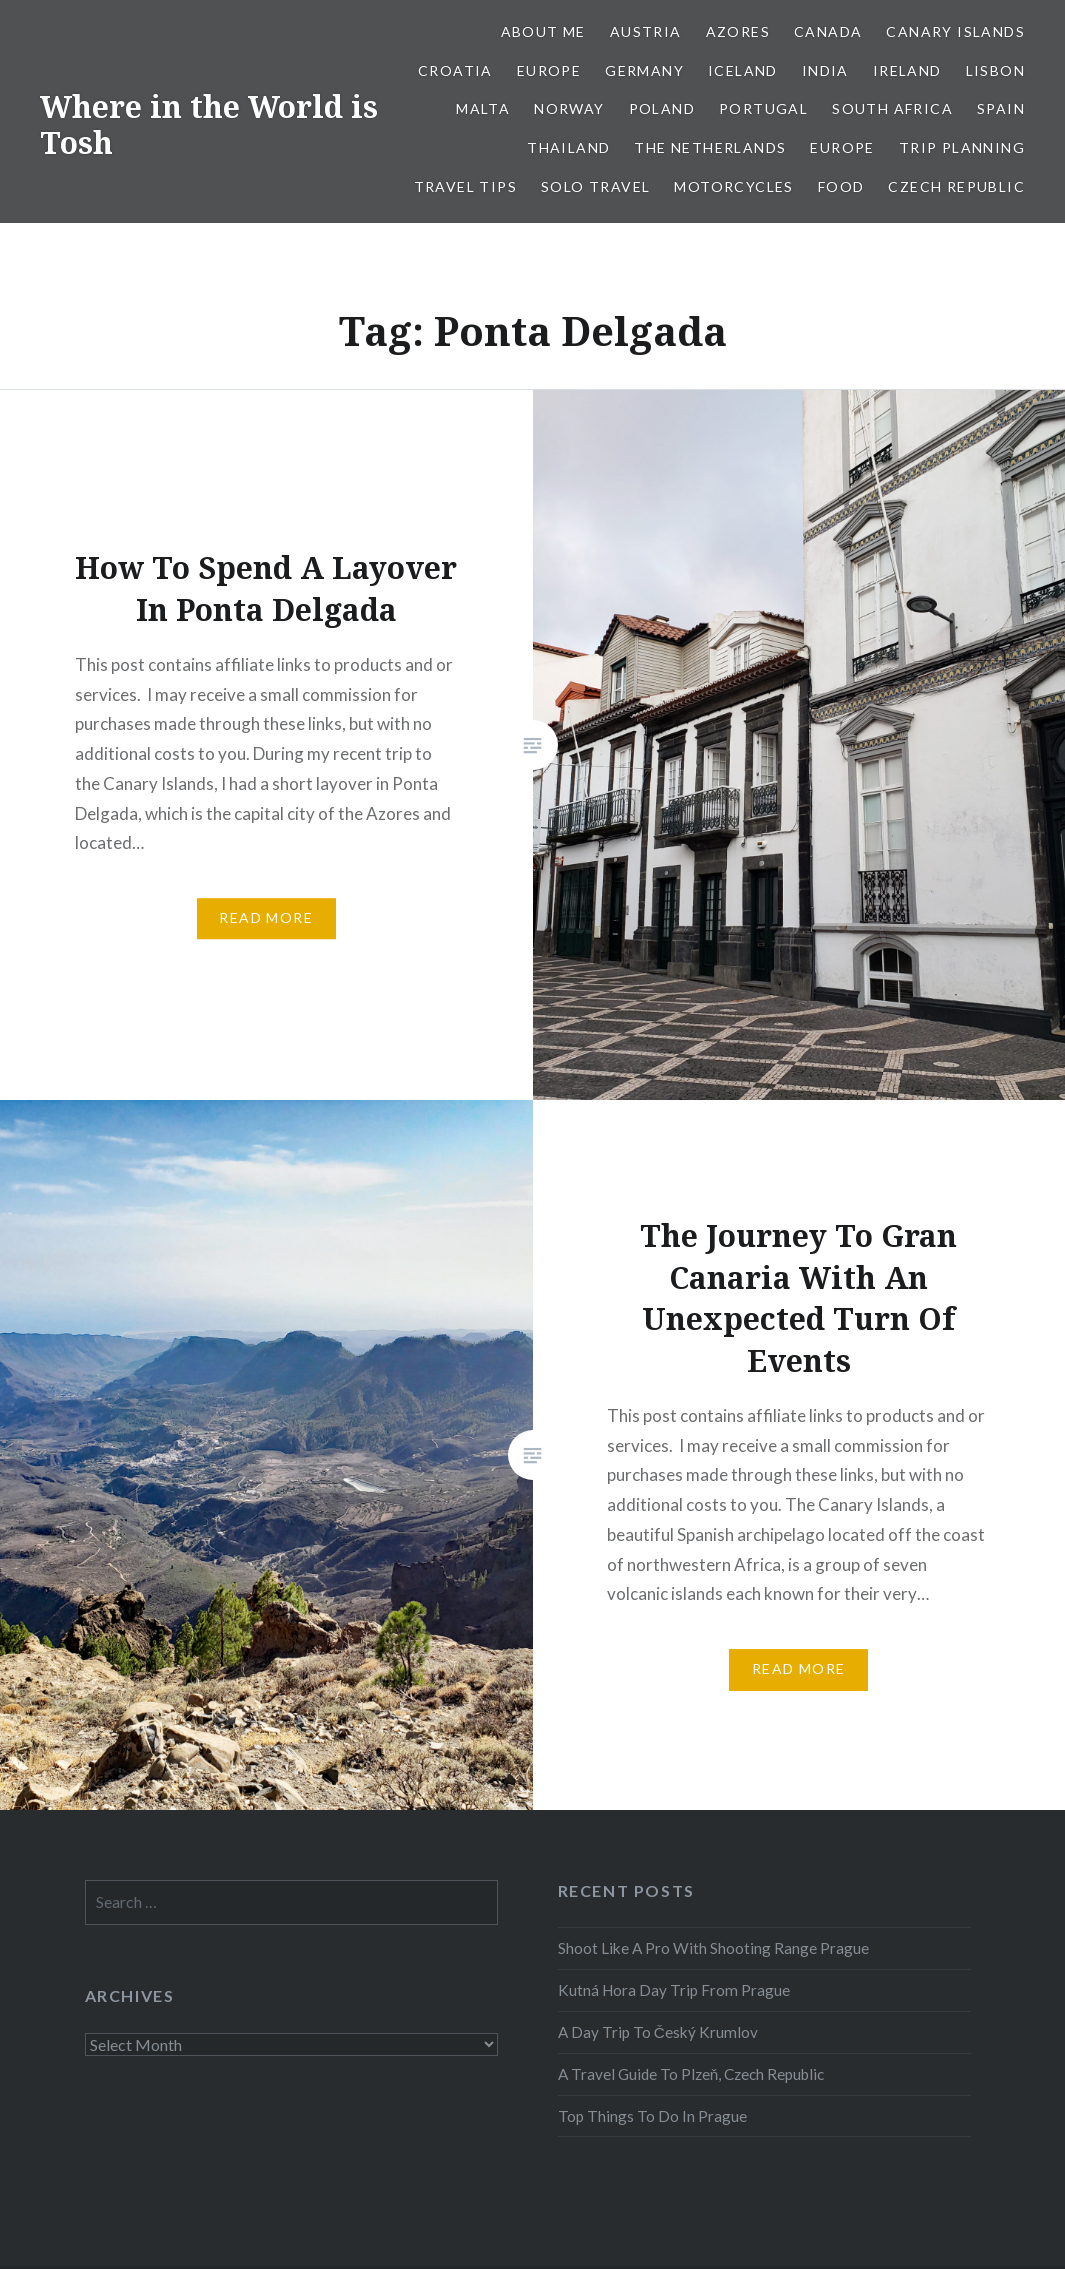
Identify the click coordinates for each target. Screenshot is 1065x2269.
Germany (644, 70)
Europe (549, 70)
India (825, 70)
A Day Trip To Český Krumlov (658, 2032)
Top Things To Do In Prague (652, 2116)
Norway (569, 108)
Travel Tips (465, 186)
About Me (543, 31)
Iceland (743, 70)
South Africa (892, 108)
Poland (662, 108)
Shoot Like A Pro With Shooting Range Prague (713, 1948)
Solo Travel (595, 186)
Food (841, 186)
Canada (828, 31)
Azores (738, 31)
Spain (1001, 108)
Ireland (907, 70)
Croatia (455, 70)
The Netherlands (710, 147)
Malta (483, 108)
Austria (646, 31)
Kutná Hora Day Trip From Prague (674, 1990)
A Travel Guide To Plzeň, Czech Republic (691, 2074)
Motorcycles (733, 186)
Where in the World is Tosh (209, 124)
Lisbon (995, 70)
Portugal (763, 108)
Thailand (568, 147)
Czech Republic (956, 186)
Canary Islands (955, 31)
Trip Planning (962, 147)
